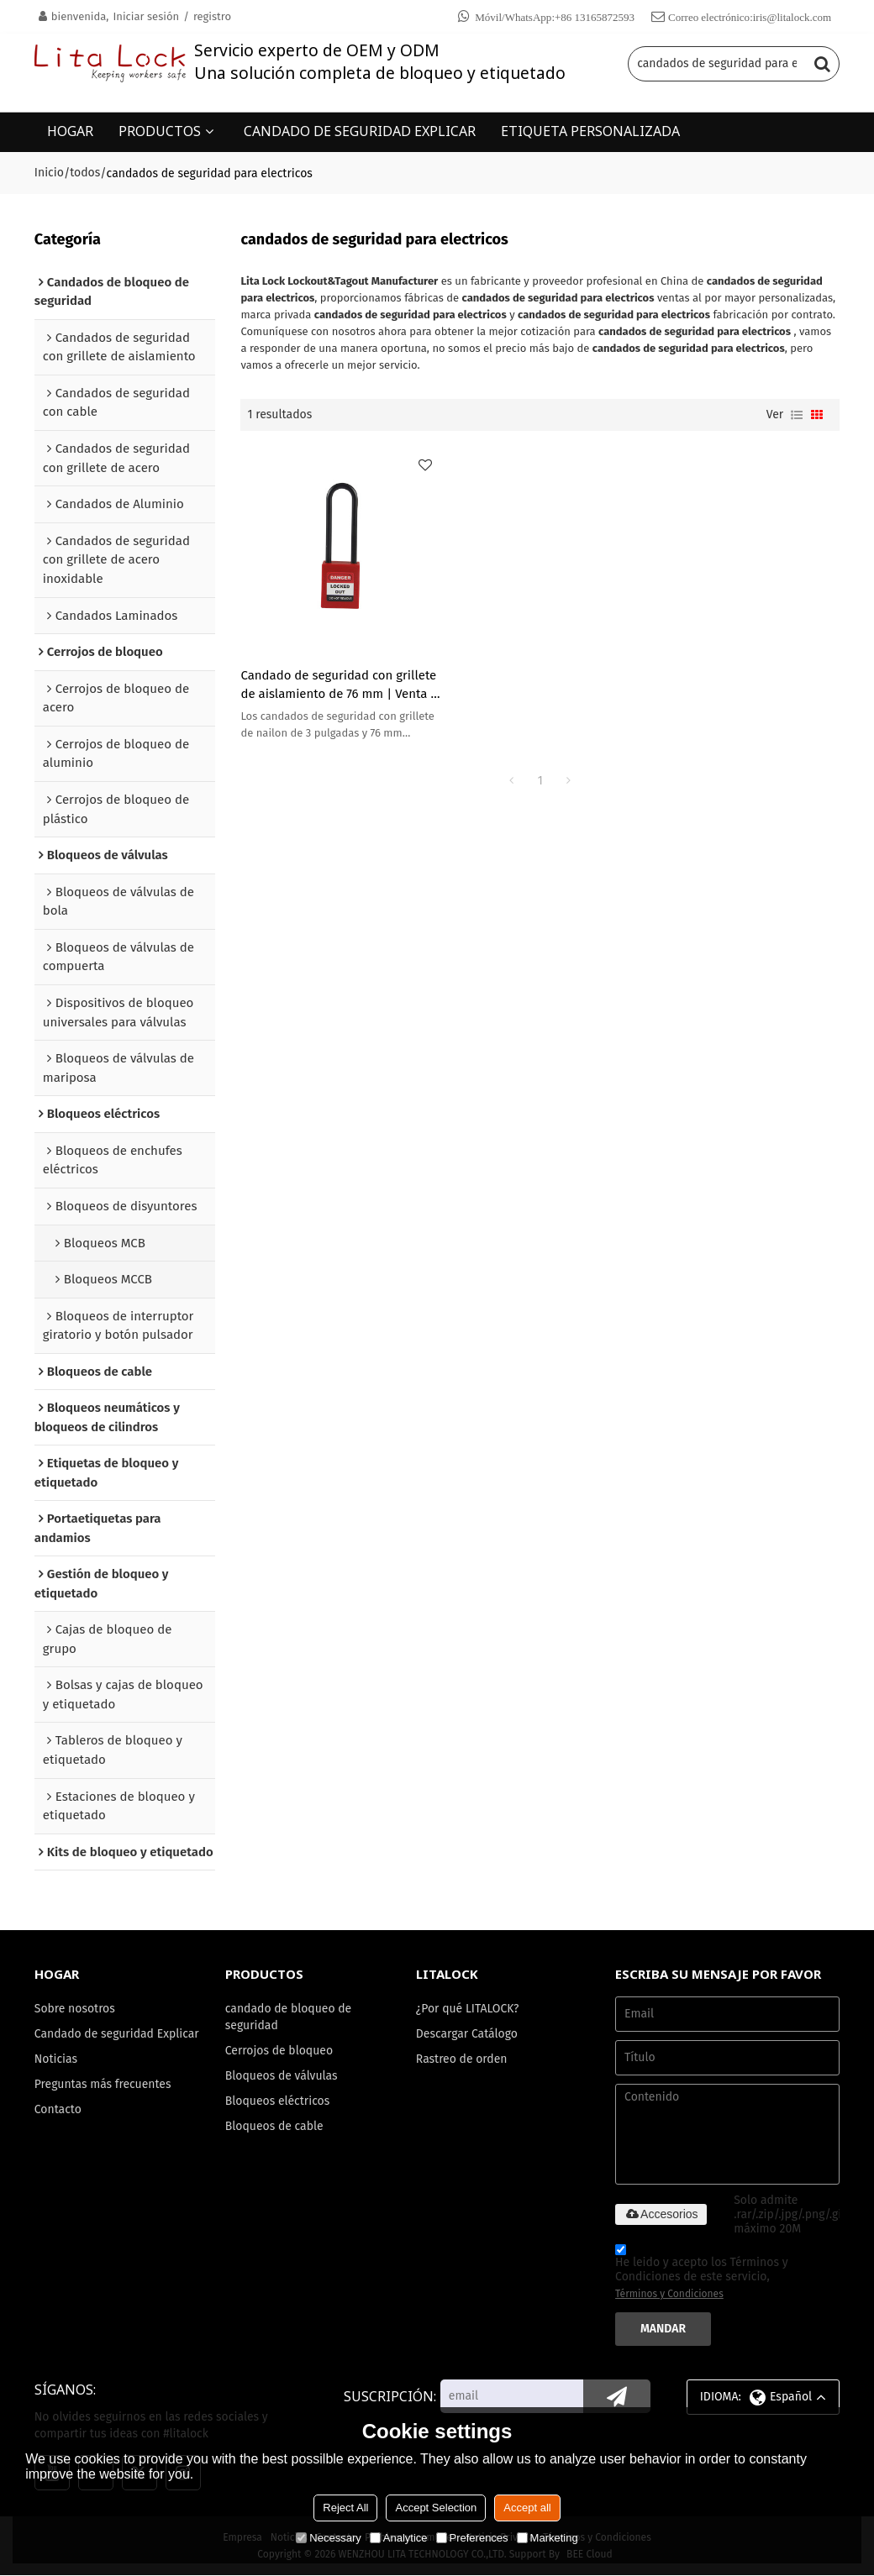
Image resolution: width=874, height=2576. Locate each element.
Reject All (345, 2507)
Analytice (399, 2537)
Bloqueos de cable (274, 2128)
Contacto (58, 2128)
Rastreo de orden (462, 2060)
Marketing (547, 2537)
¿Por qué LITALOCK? (468, 2009)
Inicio (49, 172)
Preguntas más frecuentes (103, 2103)
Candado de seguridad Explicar (94, 2043)
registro (212, 16)
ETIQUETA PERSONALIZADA (590, 130)
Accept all (526, 2507)
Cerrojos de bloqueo (279, 2051)
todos (85, 172)
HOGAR (70, 130)
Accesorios (661, 2215)
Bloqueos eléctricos (278, 2103)
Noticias (56, 2077)
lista (797, 414)
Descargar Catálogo (467, 2035)
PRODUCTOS (159, 130)
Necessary (328, 2537)
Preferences (472, 2537)
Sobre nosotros (75, 2009)
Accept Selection (435, 2507)
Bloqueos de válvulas (282, 2077)
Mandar (663, 2329)
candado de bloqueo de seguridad (289, 2017)
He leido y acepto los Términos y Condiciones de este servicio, (701, 2275)
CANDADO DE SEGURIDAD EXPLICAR (360, 130)
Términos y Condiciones (669, 2295)
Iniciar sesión (146, 16)
